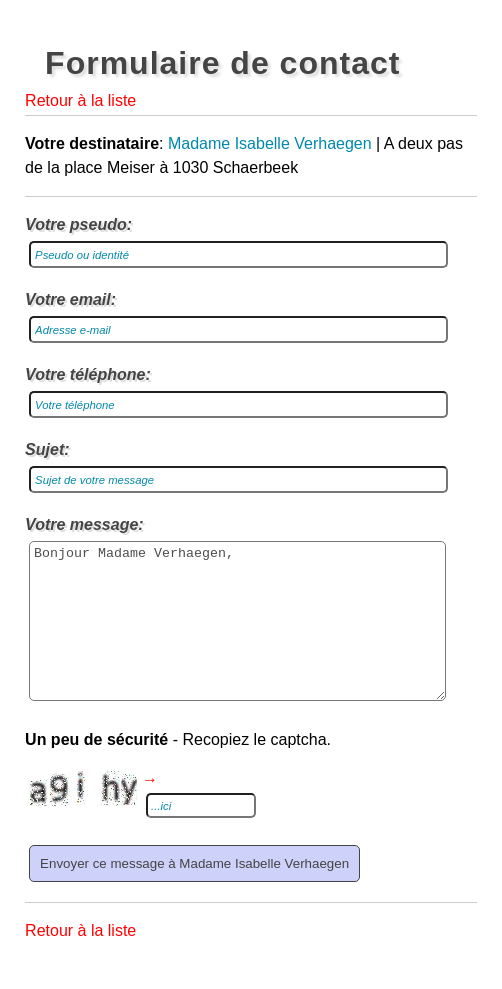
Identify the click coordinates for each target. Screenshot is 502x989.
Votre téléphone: (88, 374)
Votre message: (84, 524)
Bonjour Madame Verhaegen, (237, 636)
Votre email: (70, 299)
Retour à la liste (80, 100)
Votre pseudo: (78, 224)
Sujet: (47, 449)
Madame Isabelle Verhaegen (270, 143)
